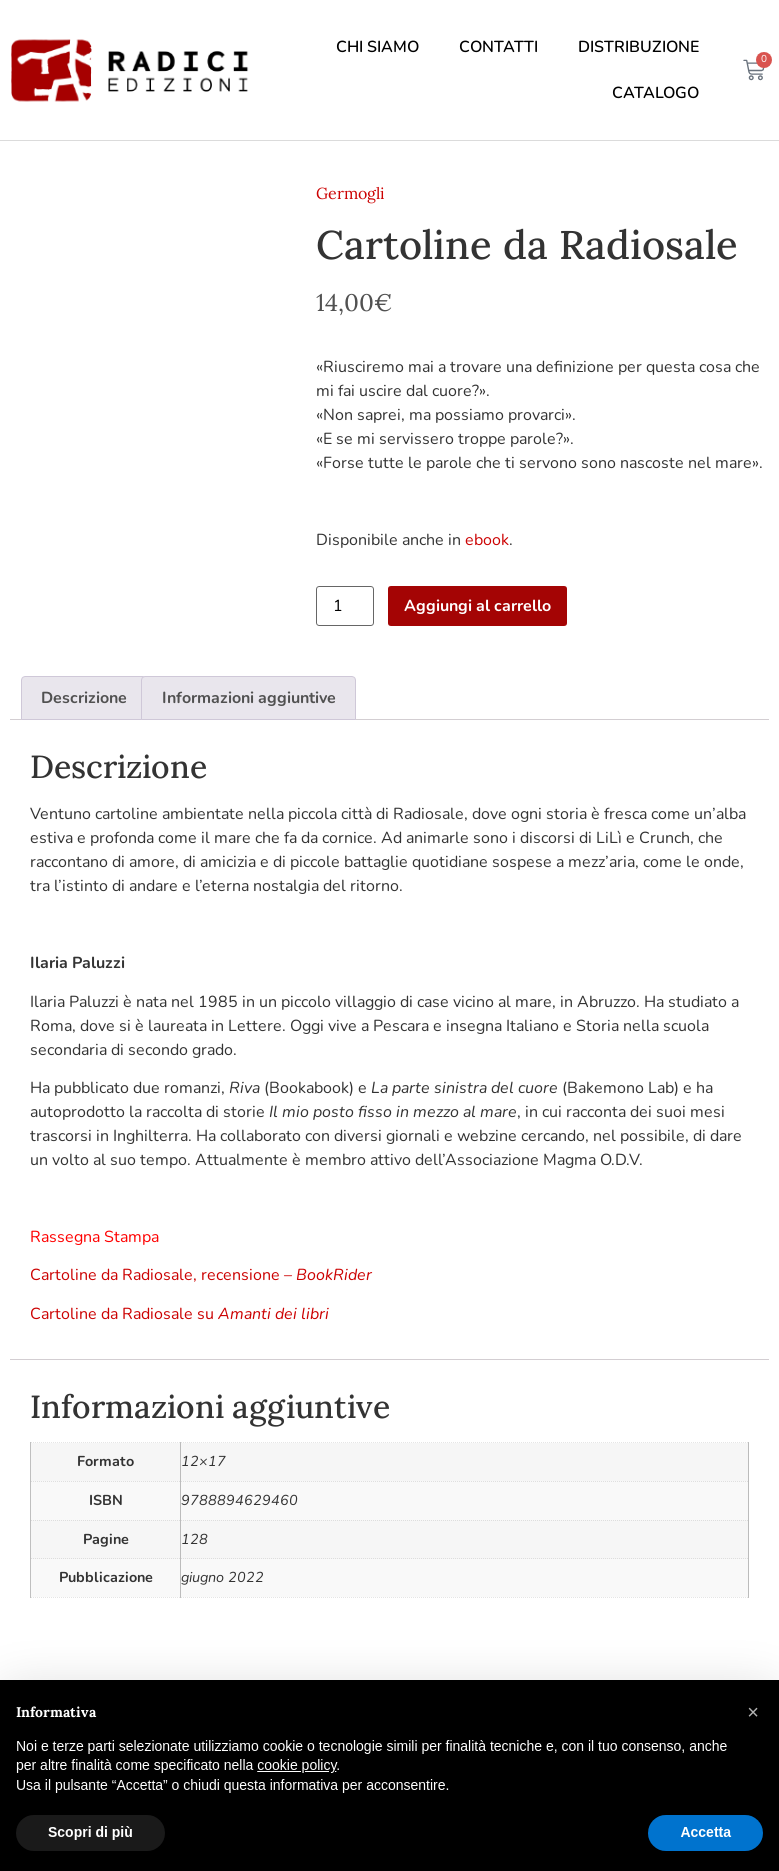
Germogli (350, 193)
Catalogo (655, 93)
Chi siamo (377, 47)
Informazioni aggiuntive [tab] (249, 698)
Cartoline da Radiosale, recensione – (201, 1275)
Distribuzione (638, 47)
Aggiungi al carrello (477, 606)
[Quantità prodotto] (345, 606)
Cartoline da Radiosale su (179, 1314)
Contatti (498, 47)
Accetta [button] (705, 1832)
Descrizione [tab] (84, 698)
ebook (487, 540)
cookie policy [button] (296, 1765)
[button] (753, 1712)
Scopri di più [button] (90, 1832)
